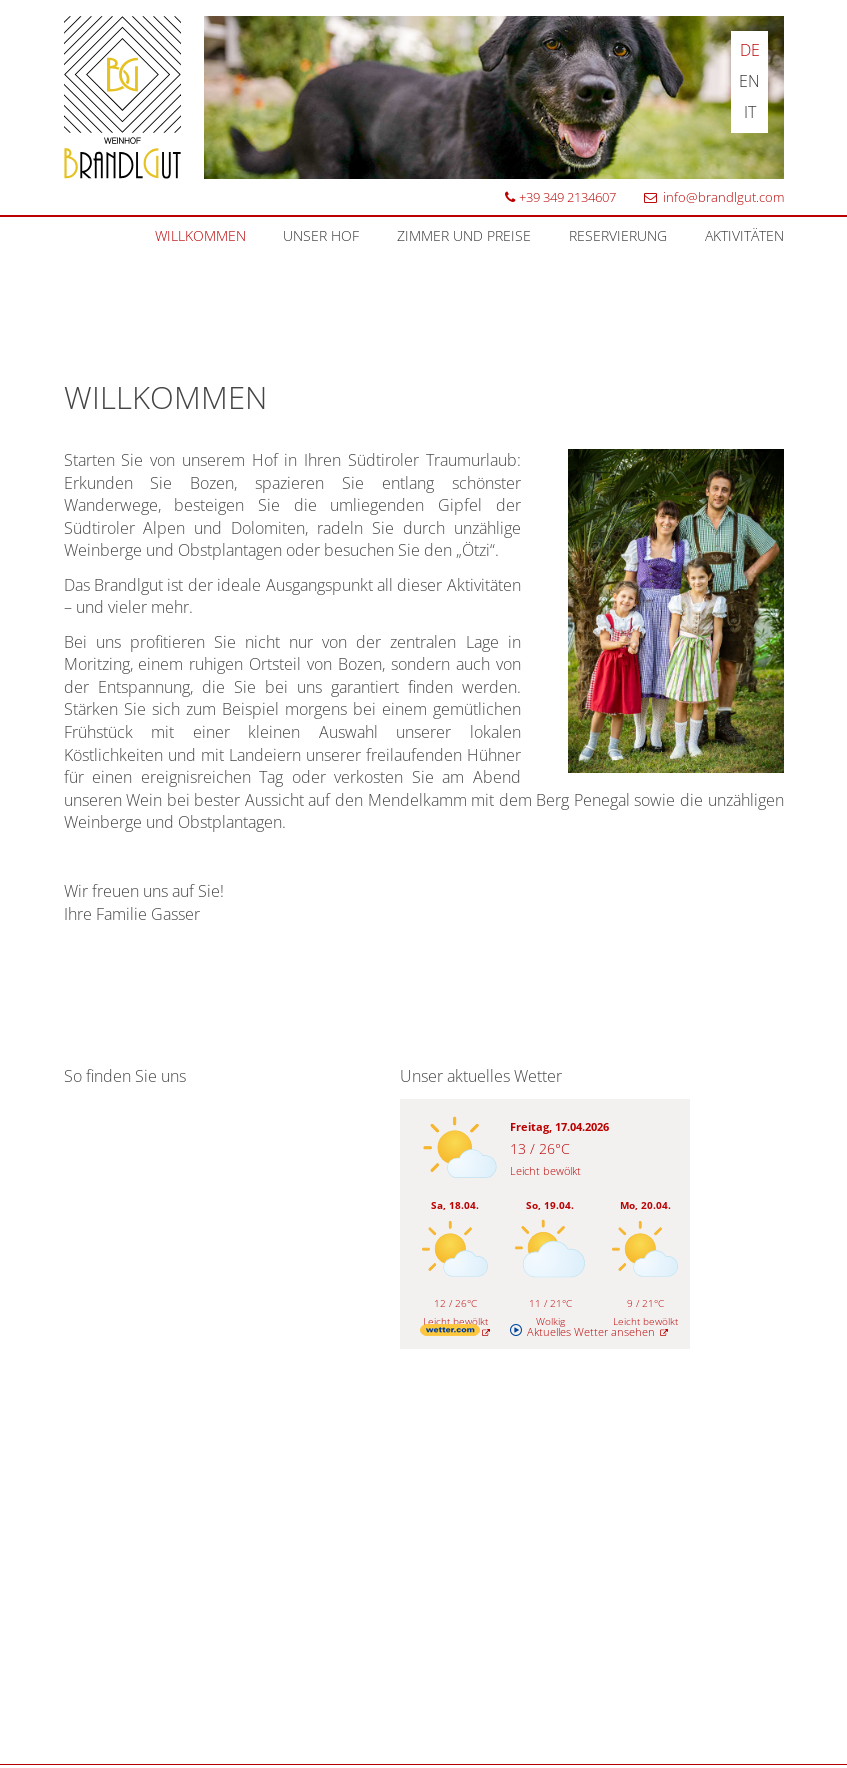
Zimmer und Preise (464, 235)
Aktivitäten (744, 235)
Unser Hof (321, 235)
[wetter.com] (455, 1331)
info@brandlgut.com (712, 197)
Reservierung (618, 235)
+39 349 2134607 (559, 197)
